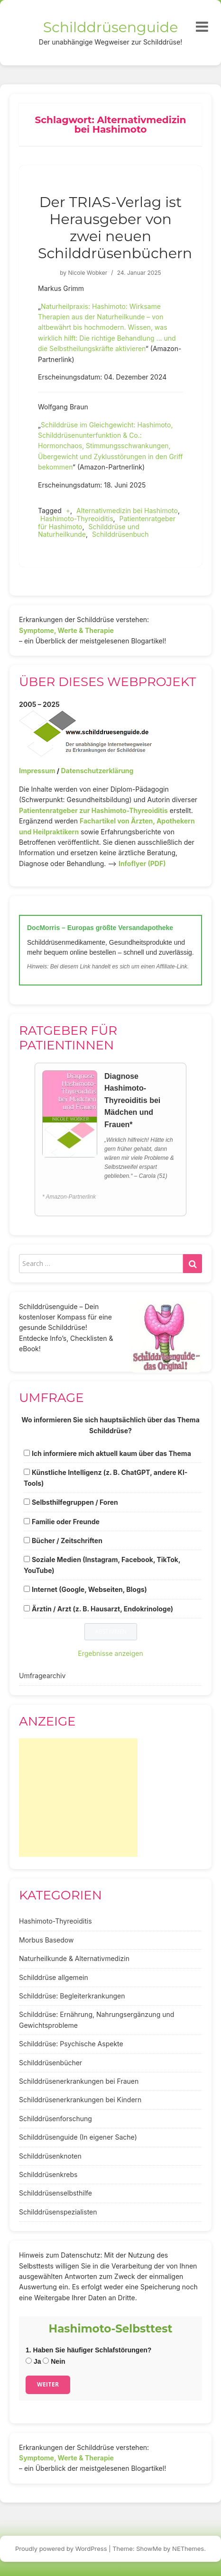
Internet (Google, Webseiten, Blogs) (89, 1589)
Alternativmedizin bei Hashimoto (127, 510)
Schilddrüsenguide (110, 27)
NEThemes (188, 2548)
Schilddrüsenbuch (120, 534)
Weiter (48, 2384)
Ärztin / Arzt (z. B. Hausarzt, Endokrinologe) (102, 1609)
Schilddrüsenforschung (55, 2119)
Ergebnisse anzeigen (110, 1653)
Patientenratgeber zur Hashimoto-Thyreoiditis (93, 810)
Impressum (37, 771)
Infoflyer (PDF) (142, 863)
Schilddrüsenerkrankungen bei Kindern (80, 2100)
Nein (54, 2361)
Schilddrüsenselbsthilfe (55, 2193)
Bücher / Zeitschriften (67, 1541)
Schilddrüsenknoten (50, 2156)
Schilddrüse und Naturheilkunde (88, 531)
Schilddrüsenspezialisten (58, 2212)
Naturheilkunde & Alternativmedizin (74, 1958)
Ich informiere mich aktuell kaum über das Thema (111, 1453)
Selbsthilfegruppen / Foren (75, 1502)
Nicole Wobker (87, 272)
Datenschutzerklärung (97, 771)
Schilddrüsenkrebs (48, 2174)
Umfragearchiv (42, 1676)
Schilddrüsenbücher (50, 2063)
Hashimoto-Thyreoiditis (76, 519)
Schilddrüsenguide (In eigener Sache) (78, 2137)
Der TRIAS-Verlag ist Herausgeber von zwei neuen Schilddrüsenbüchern (115, 227)
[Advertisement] (78, 1797)
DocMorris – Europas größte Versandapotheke (100, 927)
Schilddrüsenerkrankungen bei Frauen (78, 2081)
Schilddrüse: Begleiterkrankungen (72, 1996)
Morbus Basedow (46, 1940)
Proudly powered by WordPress (61, 2548)
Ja (33, 2361)
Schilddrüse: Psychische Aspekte (71, 2044)
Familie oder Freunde (66, 1522)
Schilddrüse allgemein (53, 1977)
